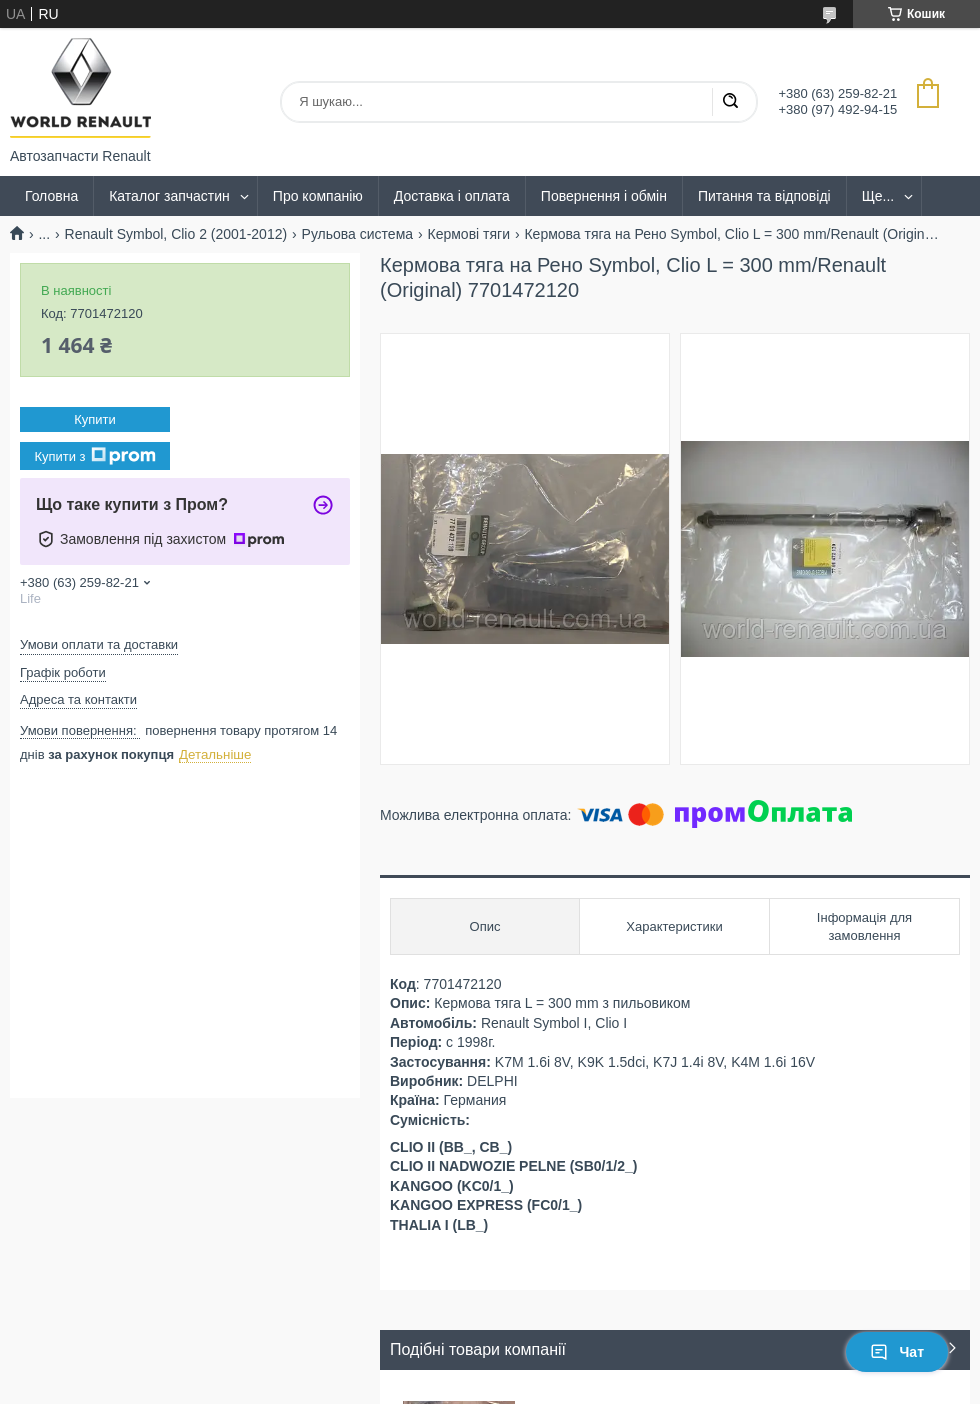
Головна (51, 196)
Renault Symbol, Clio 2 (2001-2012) (176, 234)
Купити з (94, 456)
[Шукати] (730, 102)
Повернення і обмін (604, 196)
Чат (897, 1352)
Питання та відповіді (764, 196)
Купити (95, 419)
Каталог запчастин (169, 196)
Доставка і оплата (452, 196)
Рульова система (358, 234)
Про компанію (318, 196)
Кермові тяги (469, 234)
